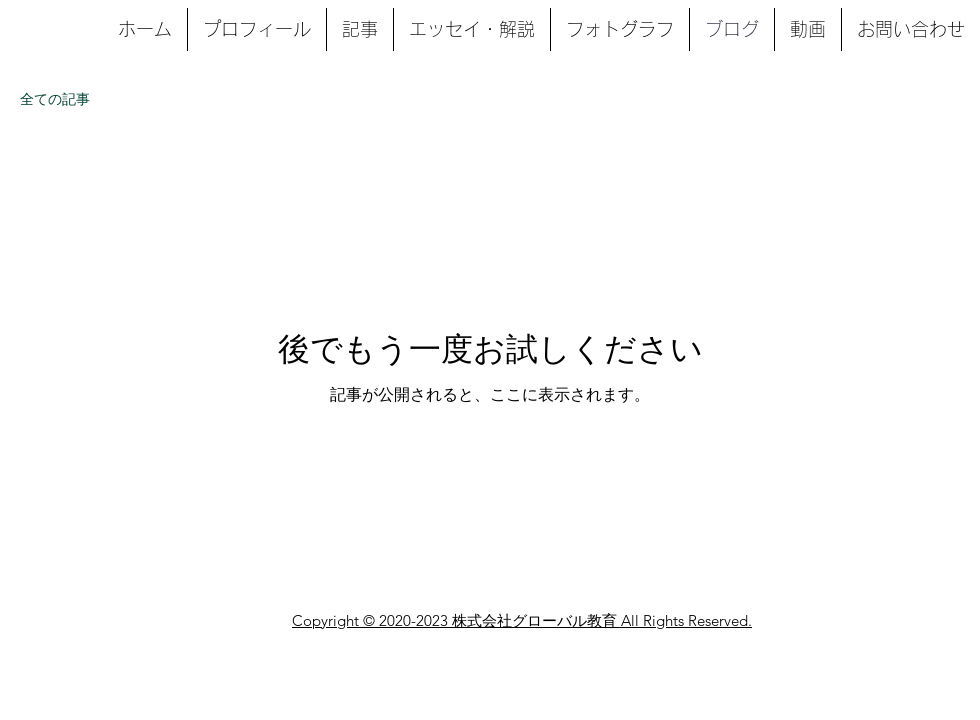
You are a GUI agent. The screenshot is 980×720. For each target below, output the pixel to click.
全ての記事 (55, 99)
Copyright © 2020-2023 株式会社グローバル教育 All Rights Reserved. (522, 620)
